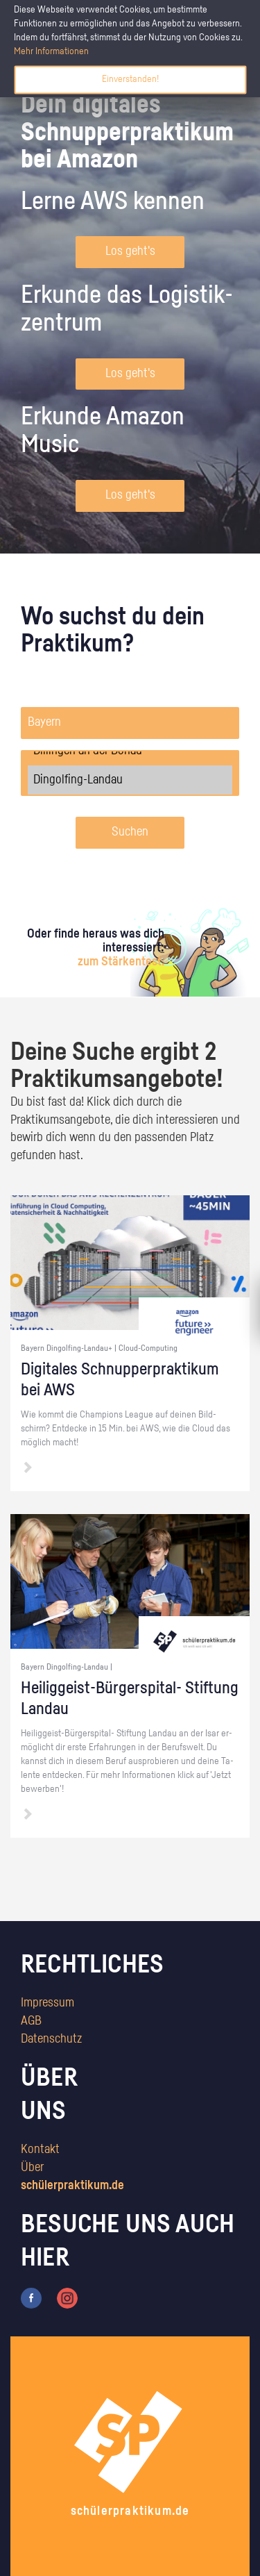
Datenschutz (51, 2039)
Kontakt (40, 2149)
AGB (31, 2021)
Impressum (47, 2003)
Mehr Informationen (51, 51)
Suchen (130, 832)
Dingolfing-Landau (130, 780)
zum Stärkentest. (121, 962)
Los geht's (130, 251)
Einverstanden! (130, 79)
